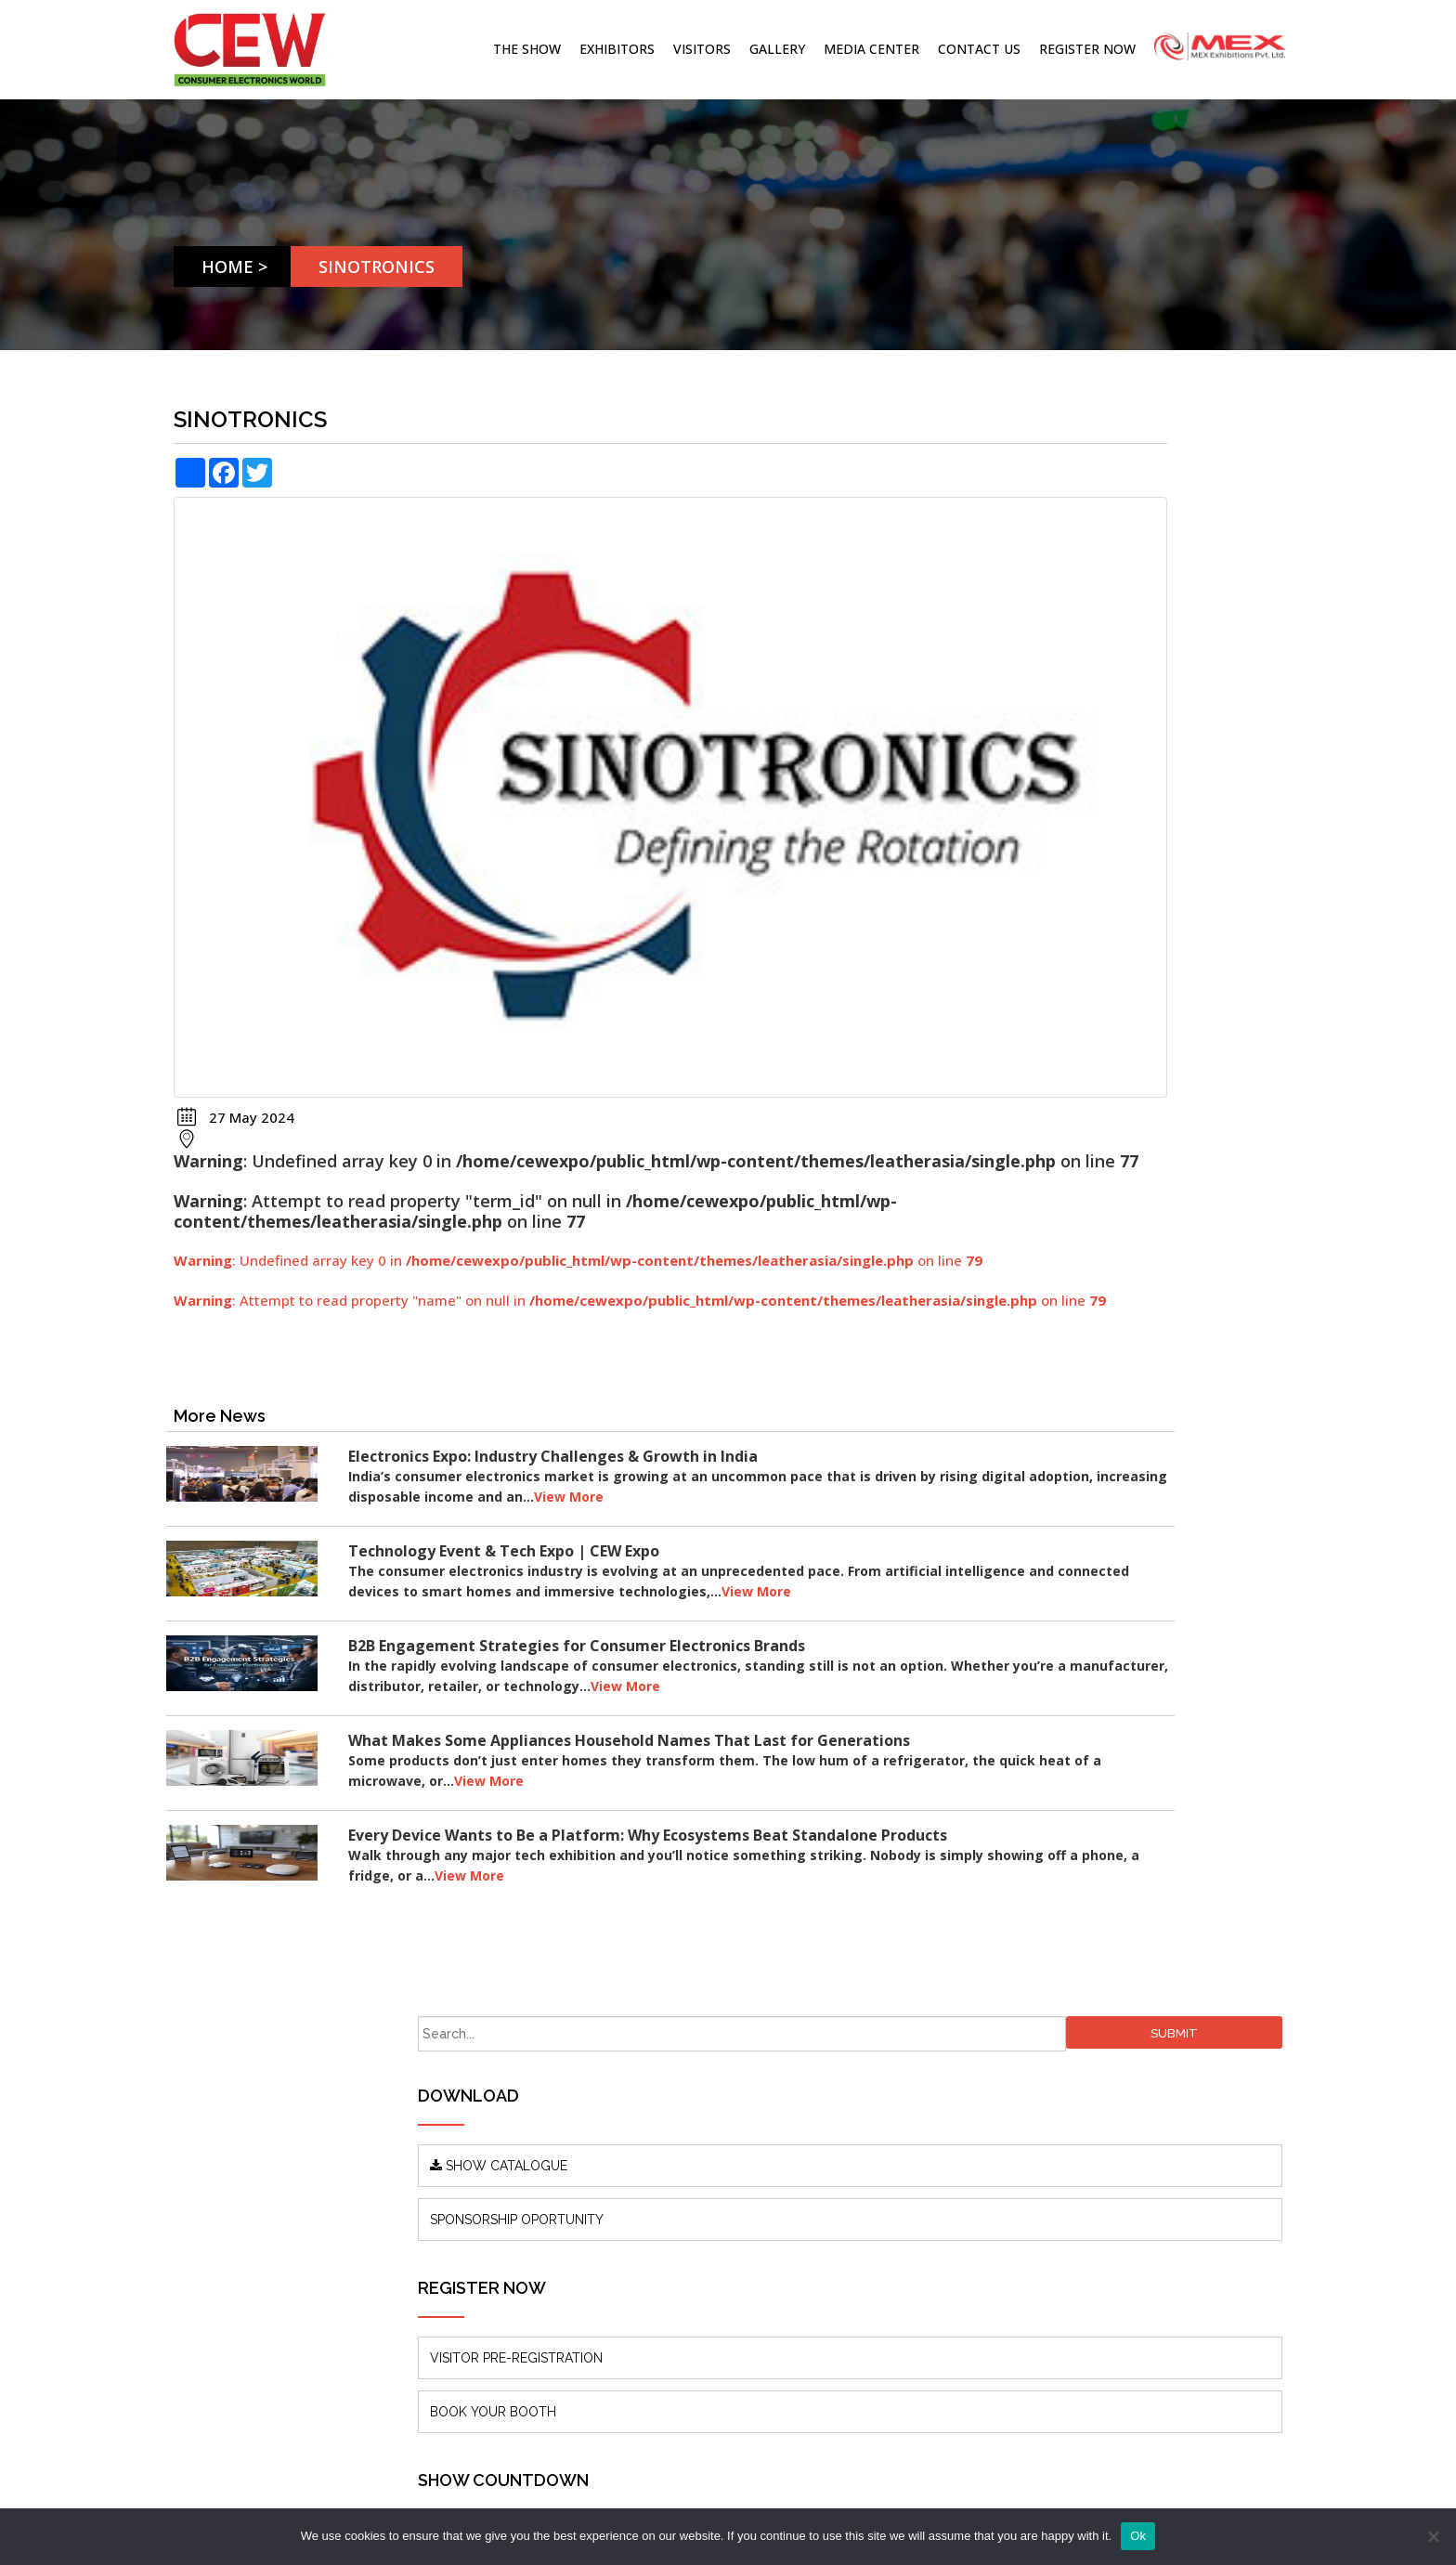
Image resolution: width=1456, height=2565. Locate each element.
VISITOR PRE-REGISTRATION (1063, 747)
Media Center (871, 49)
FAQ (472, 2244)
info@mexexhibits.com (752, 2164)
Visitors (702, 49)
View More (754, 1383)
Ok (1138, 2536)
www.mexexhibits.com (316, 2308)
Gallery (777, 49)
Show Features (504, 2188)
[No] (1433, 2536)
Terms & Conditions (519, 2272)
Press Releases (504, 2160)
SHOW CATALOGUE (1045, 555)
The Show (527, 49)
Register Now (1087, 49)
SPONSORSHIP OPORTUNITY (1063, 609)
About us (486, 2105)
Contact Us (979, 49)
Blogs (476, 2133)
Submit (1240, 423)
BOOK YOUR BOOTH (1040, 801)
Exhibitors (617, 49)
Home (234, 266)
